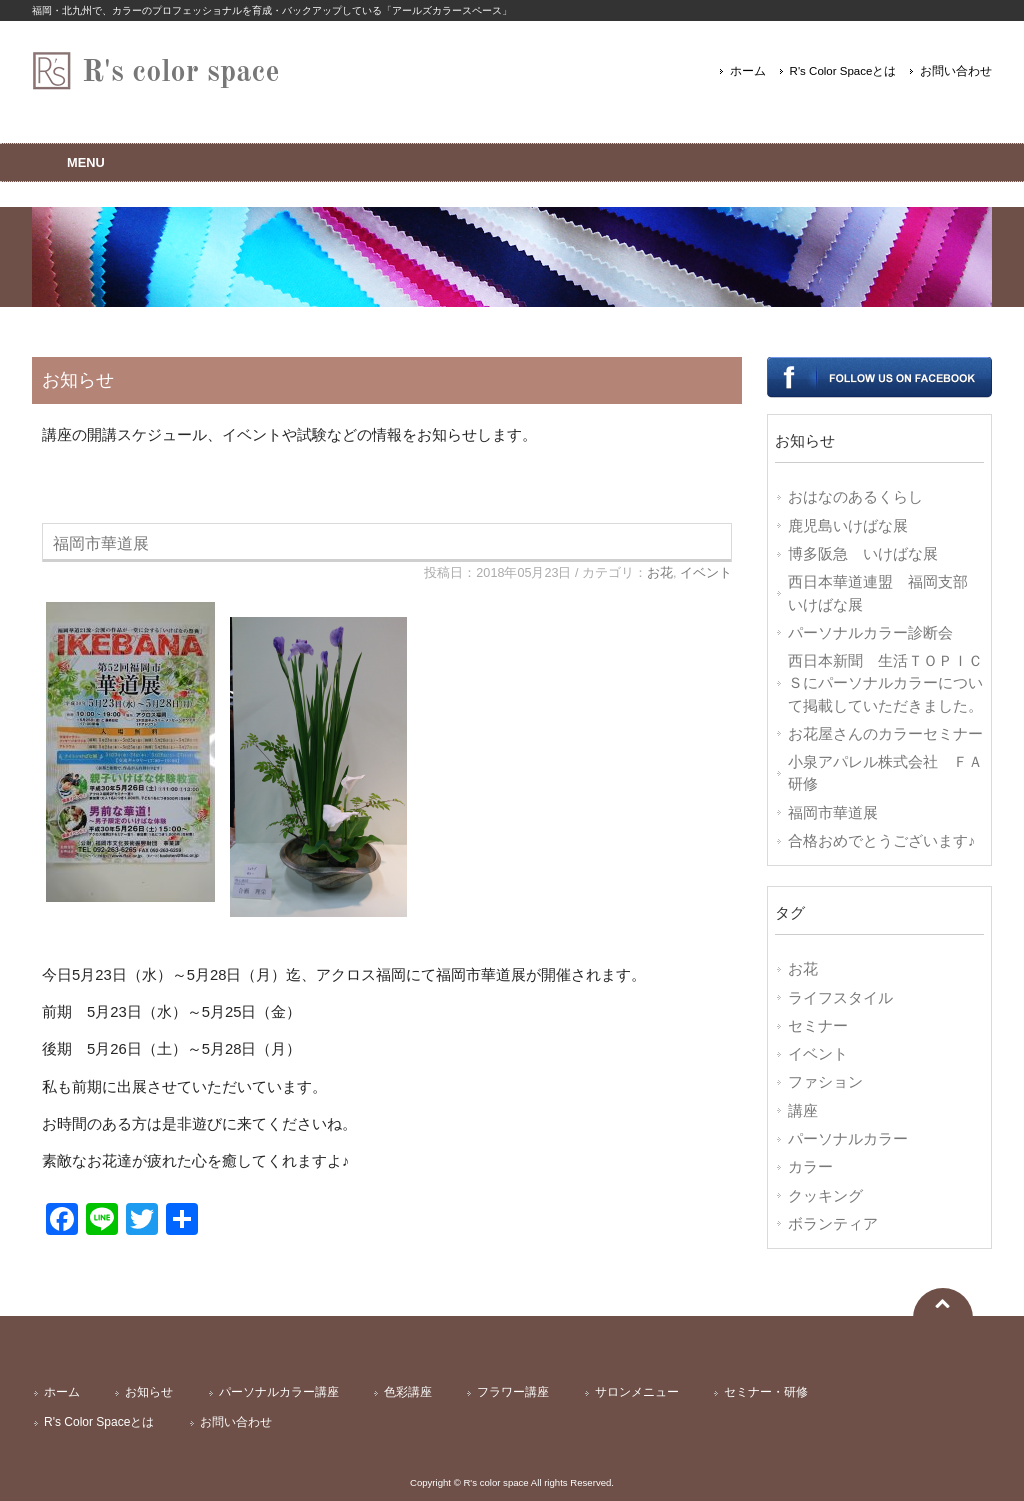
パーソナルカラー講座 (279, 1392)
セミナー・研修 (766, 1392)
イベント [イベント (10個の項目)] (818, 1054)
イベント (706, 573)
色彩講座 (408, 1392)
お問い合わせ (956, 71)
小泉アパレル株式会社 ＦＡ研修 (885, 773)
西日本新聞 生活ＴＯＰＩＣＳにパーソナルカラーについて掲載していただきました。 (885, 683)
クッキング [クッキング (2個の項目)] (825, 1196)
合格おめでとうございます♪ (881, 841)
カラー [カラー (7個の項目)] (810, 1167)
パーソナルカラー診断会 (870, 633)
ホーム (748, 71)
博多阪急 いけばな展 (863, 554)
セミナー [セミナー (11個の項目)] (818, 1026)
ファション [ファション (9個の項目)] (825, 1082)
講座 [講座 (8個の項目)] (803, 1111)
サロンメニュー (637, 1392)
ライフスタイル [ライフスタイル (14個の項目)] (840, 998)
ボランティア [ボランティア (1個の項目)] (833, 1224)
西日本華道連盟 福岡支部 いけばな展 (885, 593)
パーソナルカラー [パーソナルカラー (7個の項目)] (848, 1139)
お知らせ (149, 1392)
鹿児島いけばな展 (848, 526)
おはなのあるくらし (855, 497)
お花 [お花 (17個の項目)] (803, 969)
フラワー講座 (513, 1392)
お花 (660, 573)
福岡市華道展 (101, 543)
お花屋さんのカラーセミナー (885, 734)
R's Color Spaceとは (843, 71)
